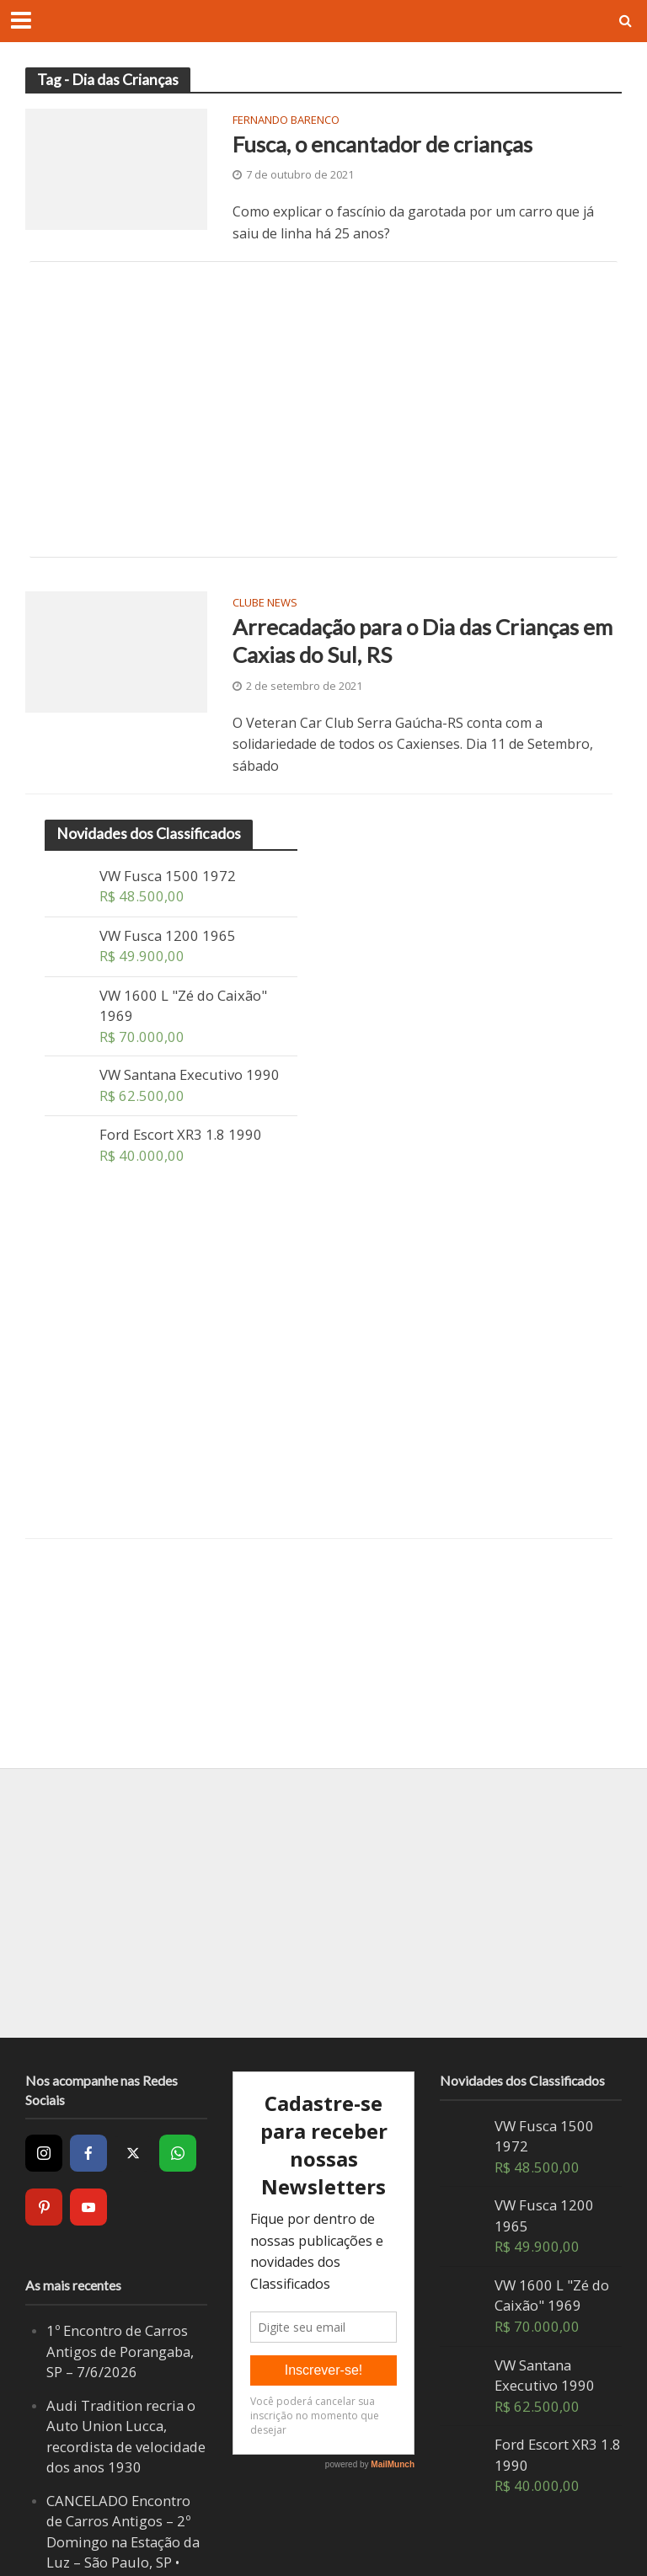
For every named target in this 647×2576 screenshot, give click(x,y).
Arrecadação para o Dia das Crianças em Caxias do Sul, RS (422, 641)
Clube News (265, 603)
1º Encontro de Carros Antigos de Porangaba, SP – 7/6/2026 (120, 2351)
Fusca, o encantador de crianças (382, 144)
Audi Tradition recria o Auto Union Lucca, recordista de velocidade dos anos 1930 (126, 2436)
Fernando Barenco (286, 121)
